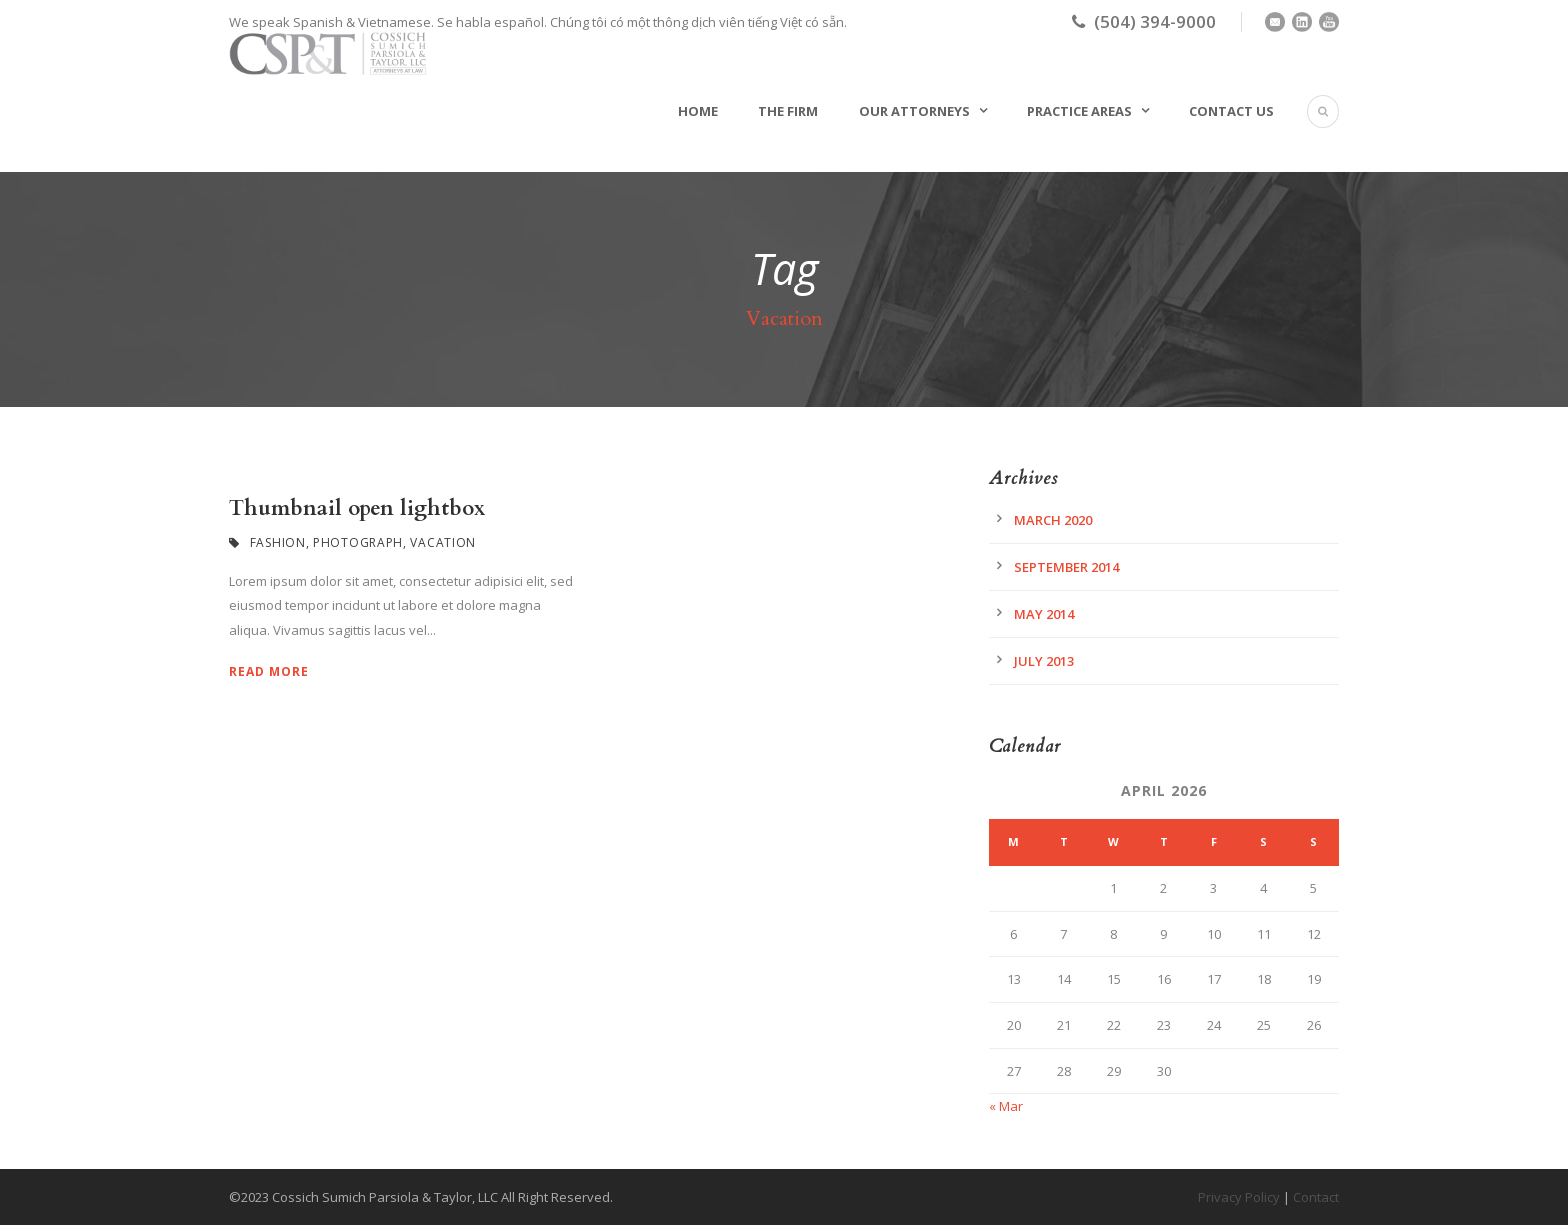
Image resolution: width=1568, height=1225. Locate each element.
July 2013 (1044, 661)
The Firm (788, 111)
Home (698, 111)
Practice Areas (1079, 111)
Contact (1316, 1197)
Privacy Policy (1239, 1197)
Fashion (278, 542)
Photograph (358, 542)
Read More (269, 671)
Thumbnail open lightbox (357, 508)
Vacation (443, 542)
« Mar (1006, 1106)
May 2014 (1044, 614)
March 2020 (1053, 520)
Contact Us (1231, 111)
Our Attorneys (914, 111)
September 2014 (1066, 567)
